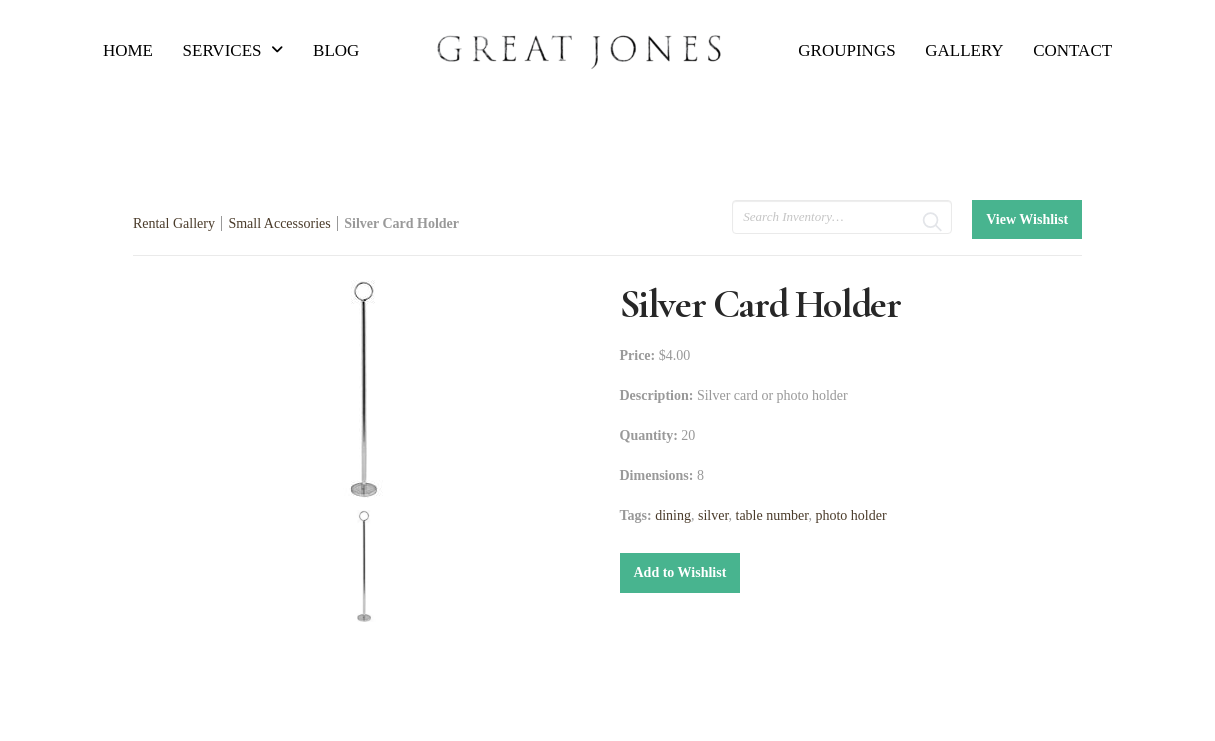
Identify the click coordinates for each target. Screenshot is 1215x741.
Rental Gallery (174, 223)
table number (772, 515)
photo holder (850, 515)
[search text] (842, 217)
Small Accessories (279, 223)
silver (713, 515)
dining (673, 515)
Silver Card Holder (401, 223)
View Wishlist (1027, 219)
